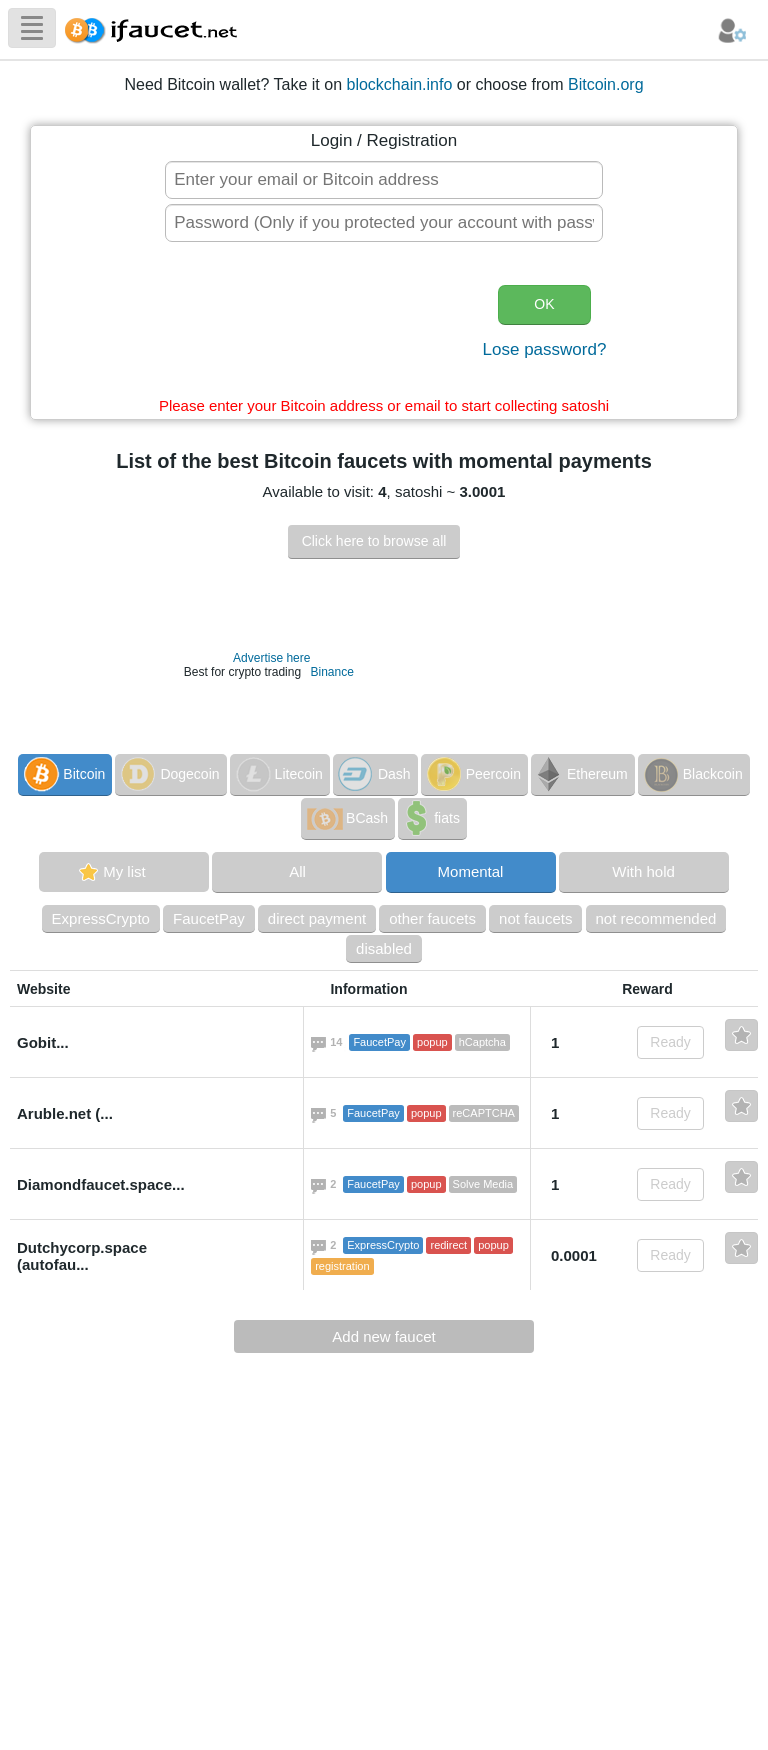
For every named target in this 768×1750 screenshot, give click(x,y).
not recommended (656, 918)
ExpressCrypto (101, 918)
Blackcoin (692, 774)
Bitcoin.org (606, 84)
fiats (430, 818)
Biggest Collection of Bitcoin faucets (157, 27)
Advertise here (271, 658)
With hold (643, 871)
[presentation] (320, 324)
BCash (346, 818)
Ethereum (581, 774)
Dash (373, 774)
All (297, 871)
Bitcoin (63, 774)
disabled (384, 948)
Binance (331, 672)
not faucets (535, 918)
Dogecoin (168, 774)
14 (338, 1044)
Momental (471, 871)
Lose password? (545, 349)
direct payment (317, 918)
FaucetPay (209, 918)
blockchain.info (400, 84)
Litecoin (278, 774)
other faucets (432, 918)
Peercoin (472, 774)
